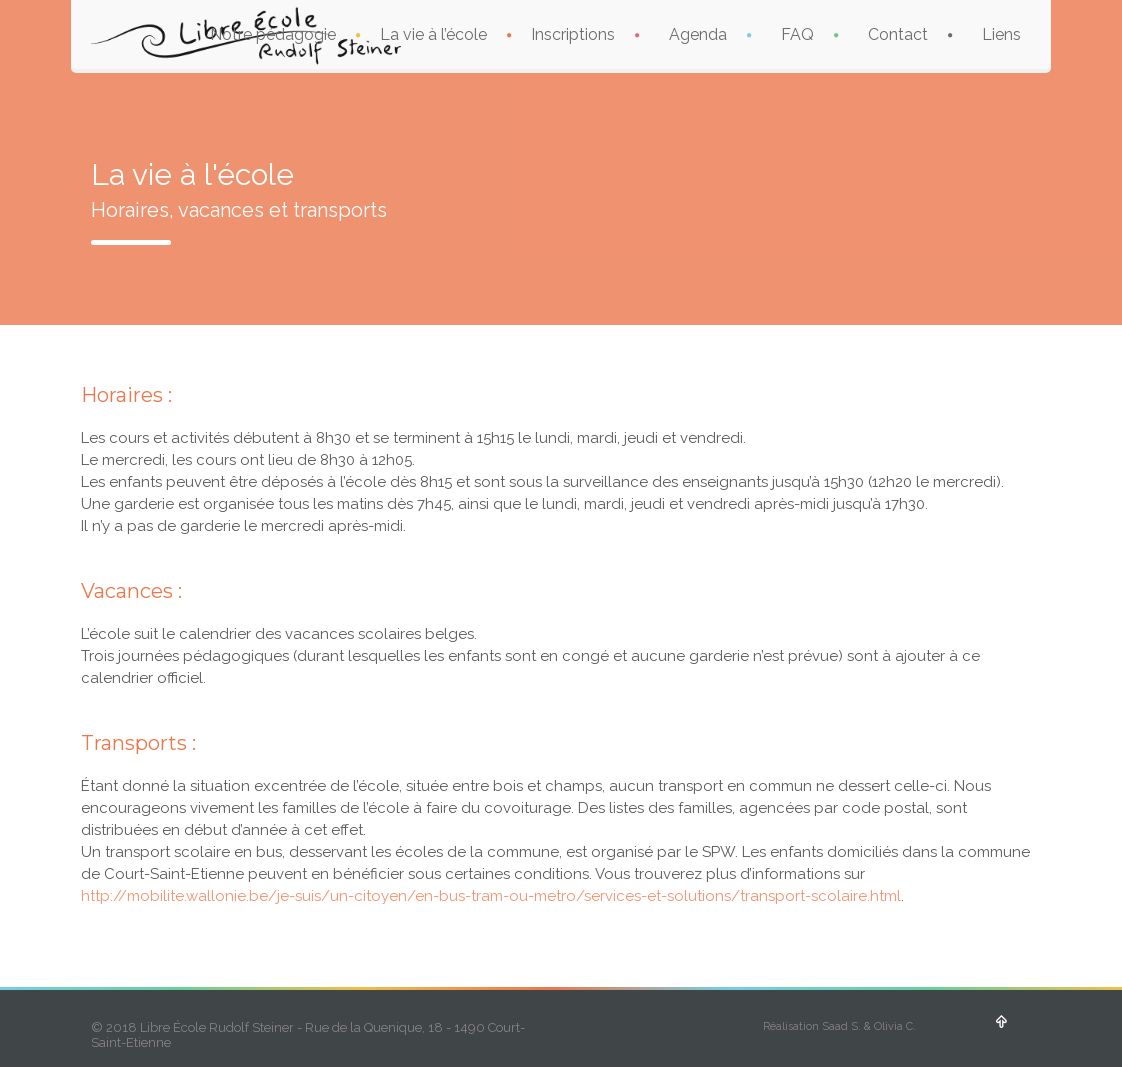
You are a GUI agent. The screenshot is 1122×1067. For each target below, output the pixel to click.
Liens (1001, 34)
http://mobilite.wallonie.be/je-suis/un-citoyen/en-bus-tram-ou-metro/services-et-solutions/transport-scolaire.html (491, 896)
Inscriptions (573, 34)
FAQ (797, 34)
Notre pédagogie (273, 34)
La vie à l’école (433, 34)
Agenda (698, 34)
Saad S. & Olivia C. (869, 1026)
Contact (898, 34)
